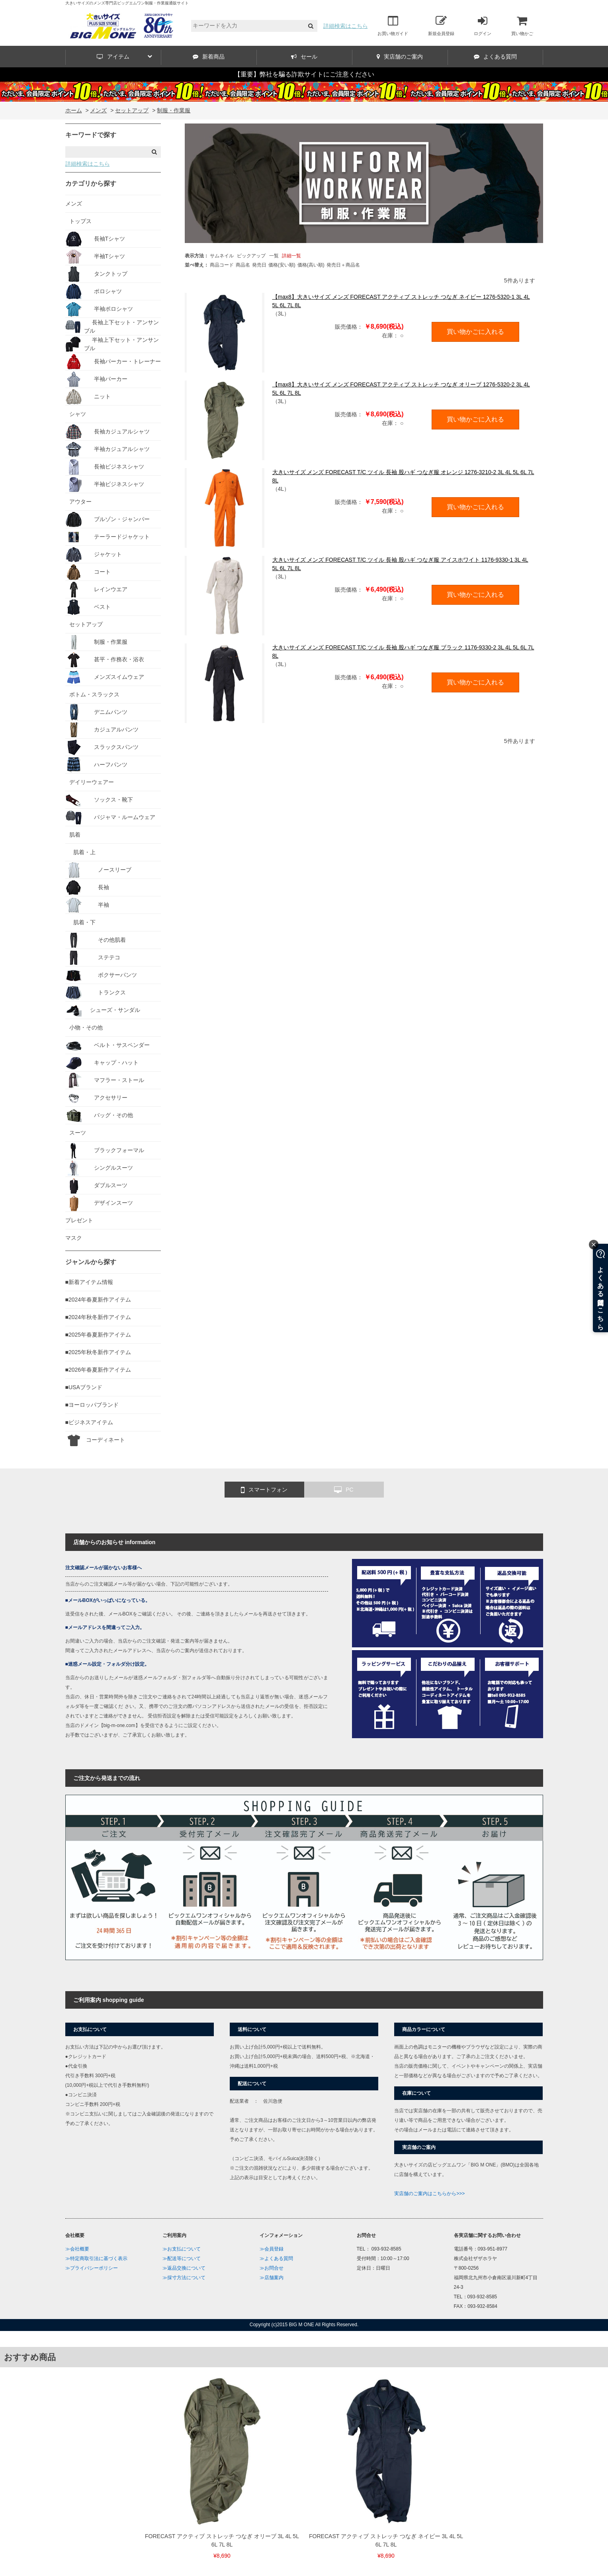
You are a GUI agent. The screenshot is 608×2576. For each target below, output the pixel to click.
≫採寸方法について (183, 2277)
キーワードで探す (90, 134)
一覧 (274, 256)
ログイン (482, 25)
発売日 (259, 265)
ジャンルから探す (90, 1262)
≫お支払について (181, 2249)
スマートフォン (264, 1490)
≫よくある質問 (276, 2258)
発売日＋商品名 (343, 265)
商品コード (222, 265)
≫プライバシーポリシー (91, 2268)
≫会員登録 (271, 2249)
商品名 (243, 265)
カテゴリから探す (90, 183)
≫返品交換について (183, 2268)
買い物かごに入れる (475, 331)
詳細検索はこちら (345, 26)
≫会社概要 (77, 2249)
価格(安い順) (281, 265)
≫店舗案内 (271, 2277)
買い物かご (522, 25)
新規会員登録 (441, 25)
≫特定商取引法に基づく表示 (96, 2258)
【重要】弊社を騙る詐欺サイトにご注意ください (304, 74)
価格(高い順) (311, 265)
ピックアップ (251, 256)
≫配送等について (181, 2258)
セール (304, 56)
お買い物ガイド (392, 25)
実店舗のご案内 (400, 56)
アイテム (124, 56)
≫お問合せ (271, 2268)
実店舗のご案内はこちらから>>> (429, 2193)
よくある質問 (495, 56)
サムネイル (222, 256)
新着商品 (209, 56)
